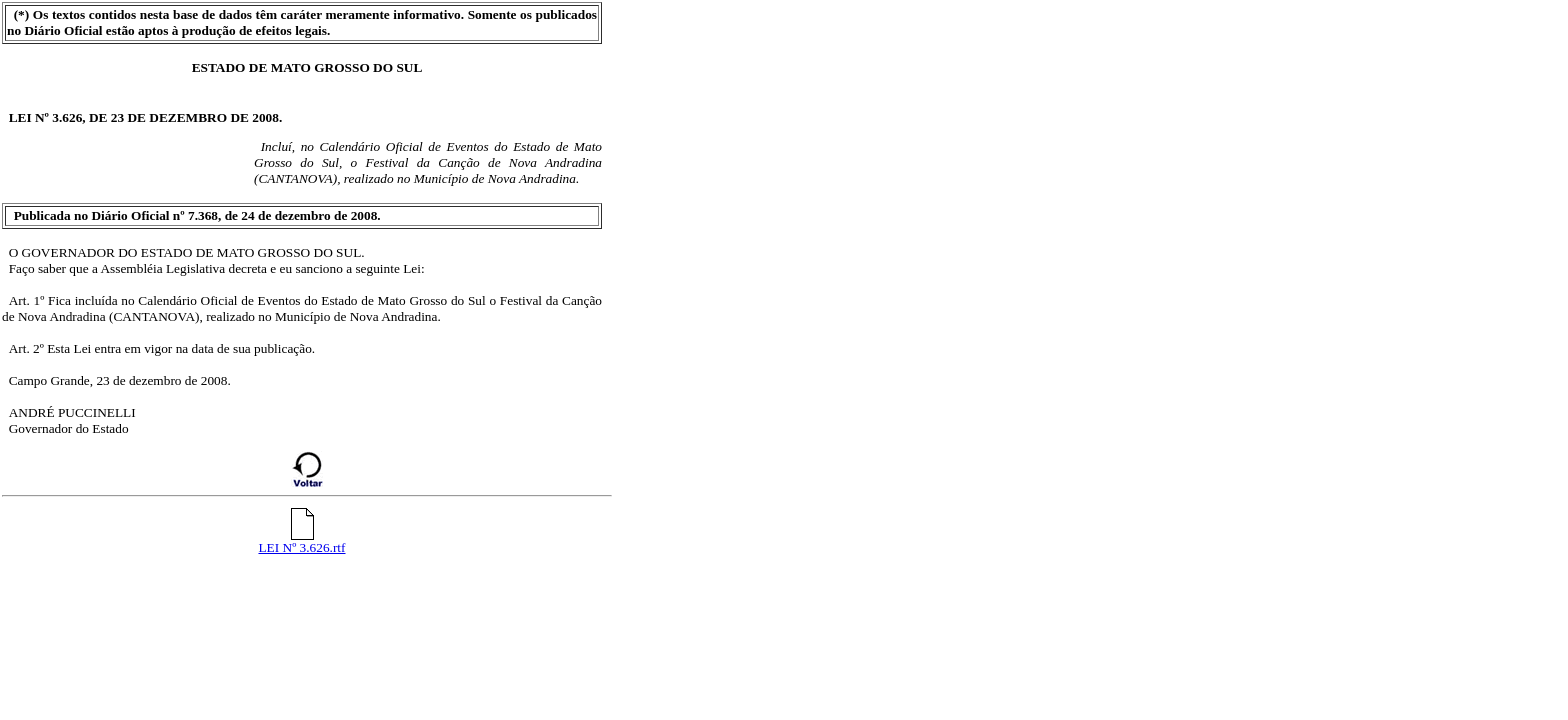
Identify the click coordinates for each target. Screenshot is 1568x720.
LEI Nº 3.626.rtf (301, 541)
